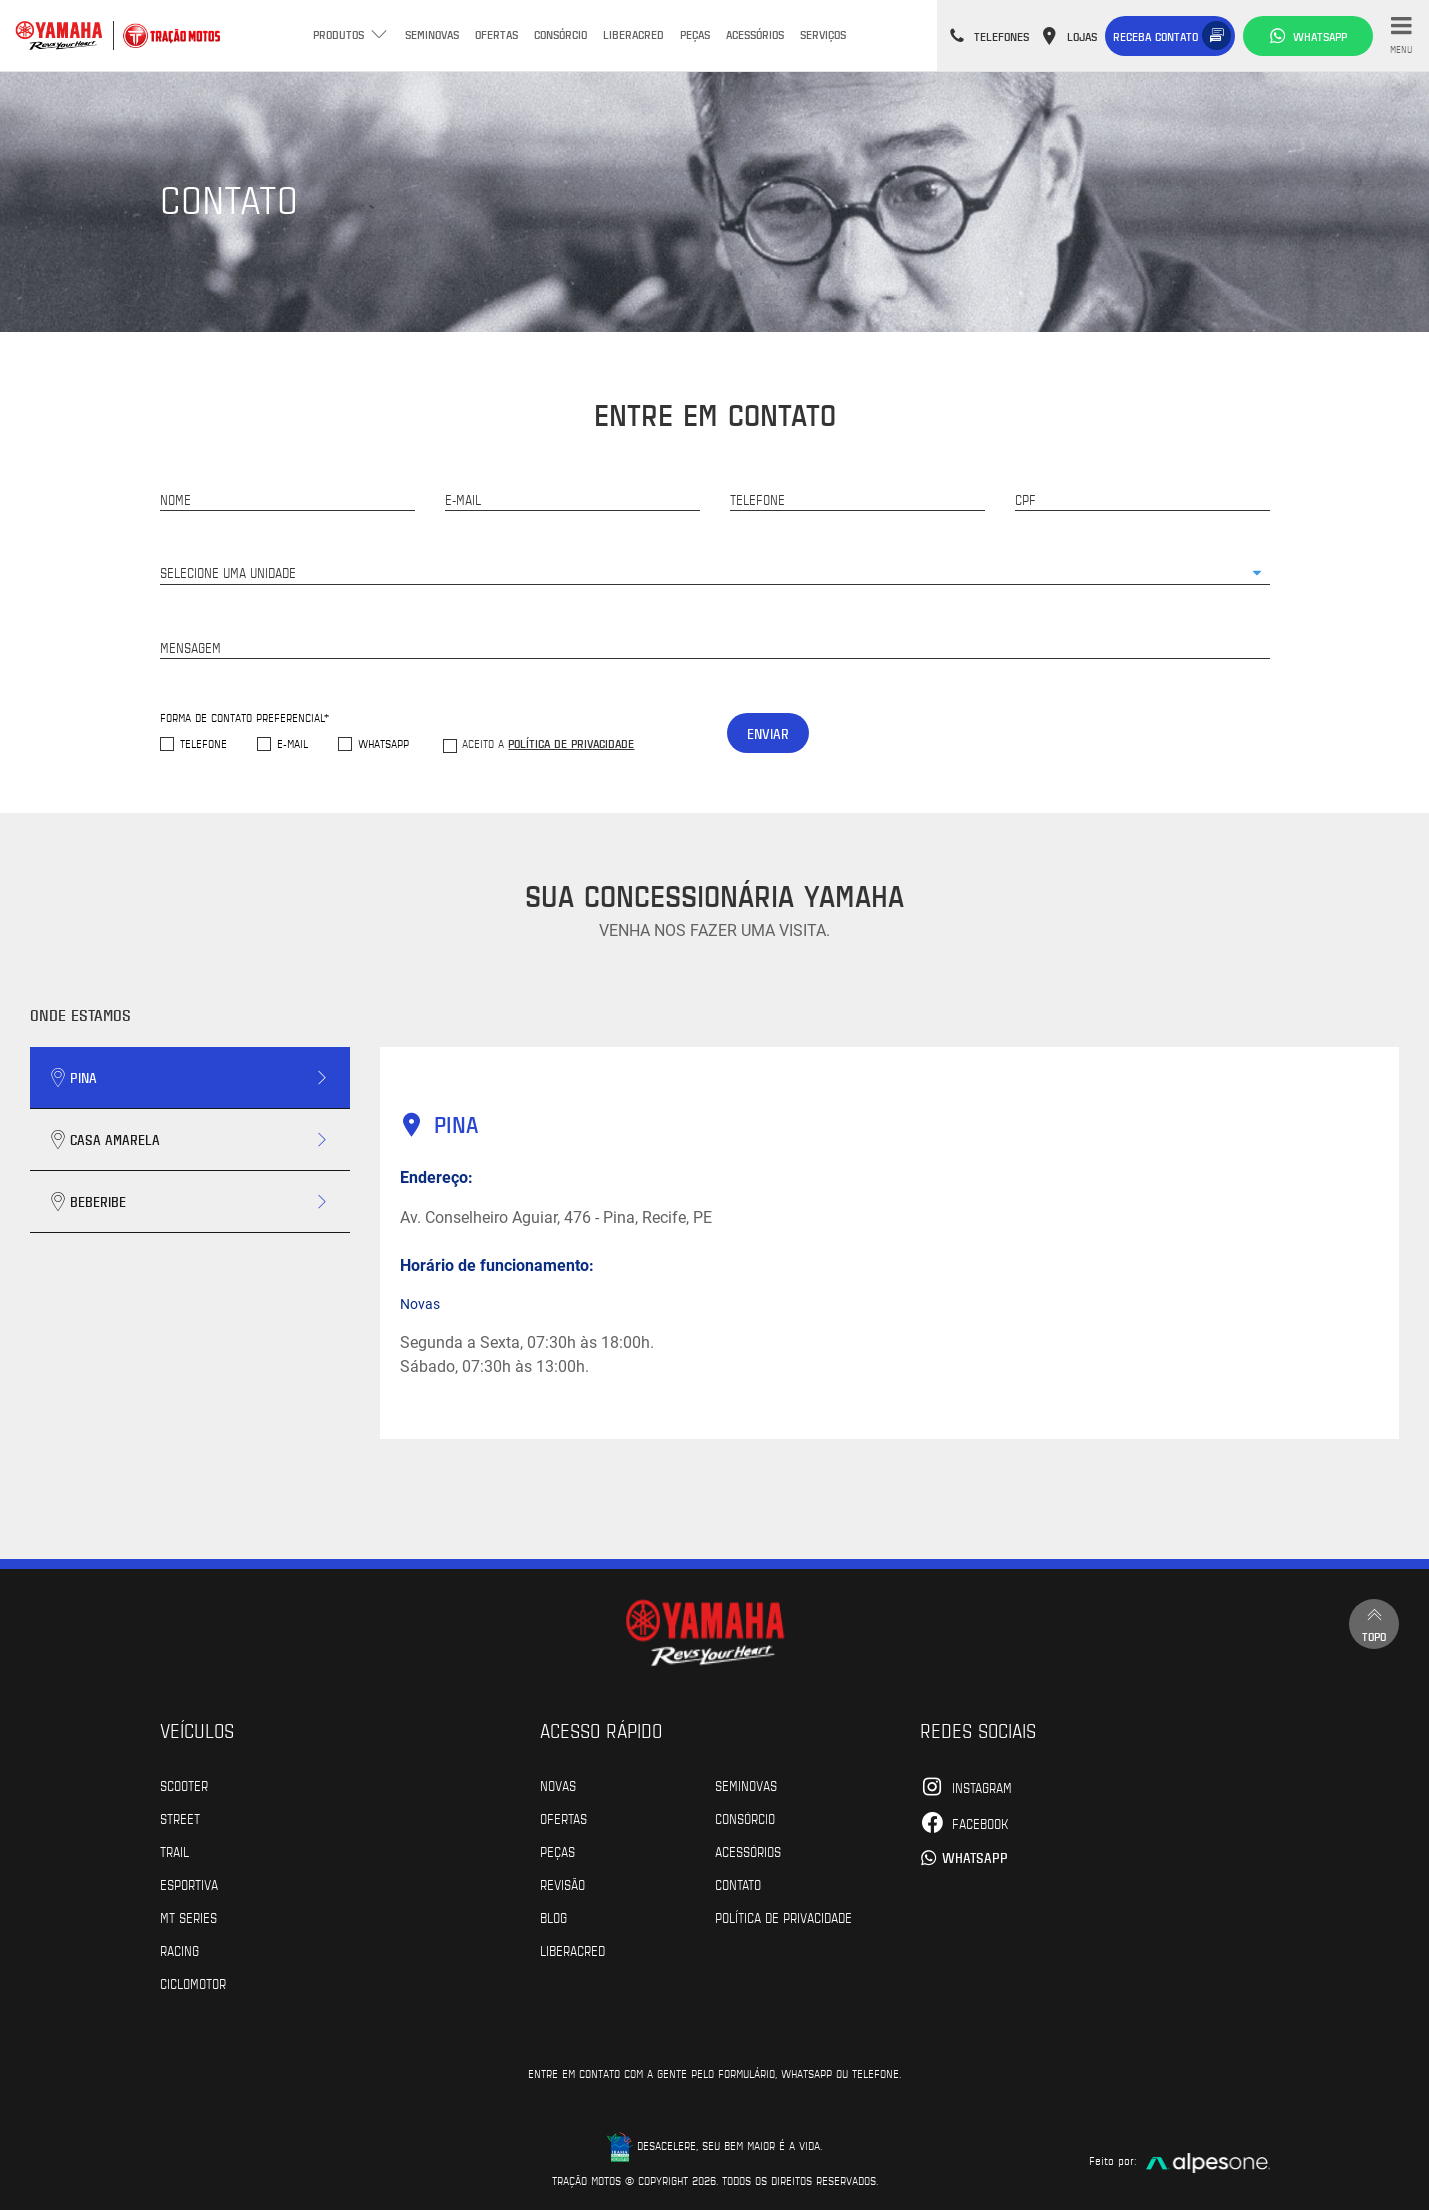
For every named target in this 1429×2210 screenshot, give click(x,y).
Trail (174, 1851)
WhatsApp (383, 743)
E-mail (292, 743)
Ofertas (496, 34)
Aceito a (548, 743)
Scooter (184, 1785)
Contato (738, 1884)
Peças (695, 34)
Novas (558, 1785)
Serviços (823, 34)
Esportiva (189, 1884)
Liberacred (633, 34)
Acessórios (755, 34)
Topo (1374, 1623)
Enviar (768, 733)
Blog (553, 1917)
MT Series (188, 1917)
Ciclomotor (193, 1983)
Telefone (203, 743)
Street (180, 1818)
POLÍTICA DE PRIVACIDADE (783, 1917)
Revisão (562, 1884)
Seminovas (432, 34)
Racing (179, 1950)
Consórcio (560, 34)
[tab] (190, 1078)
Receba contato (1155, 36)
